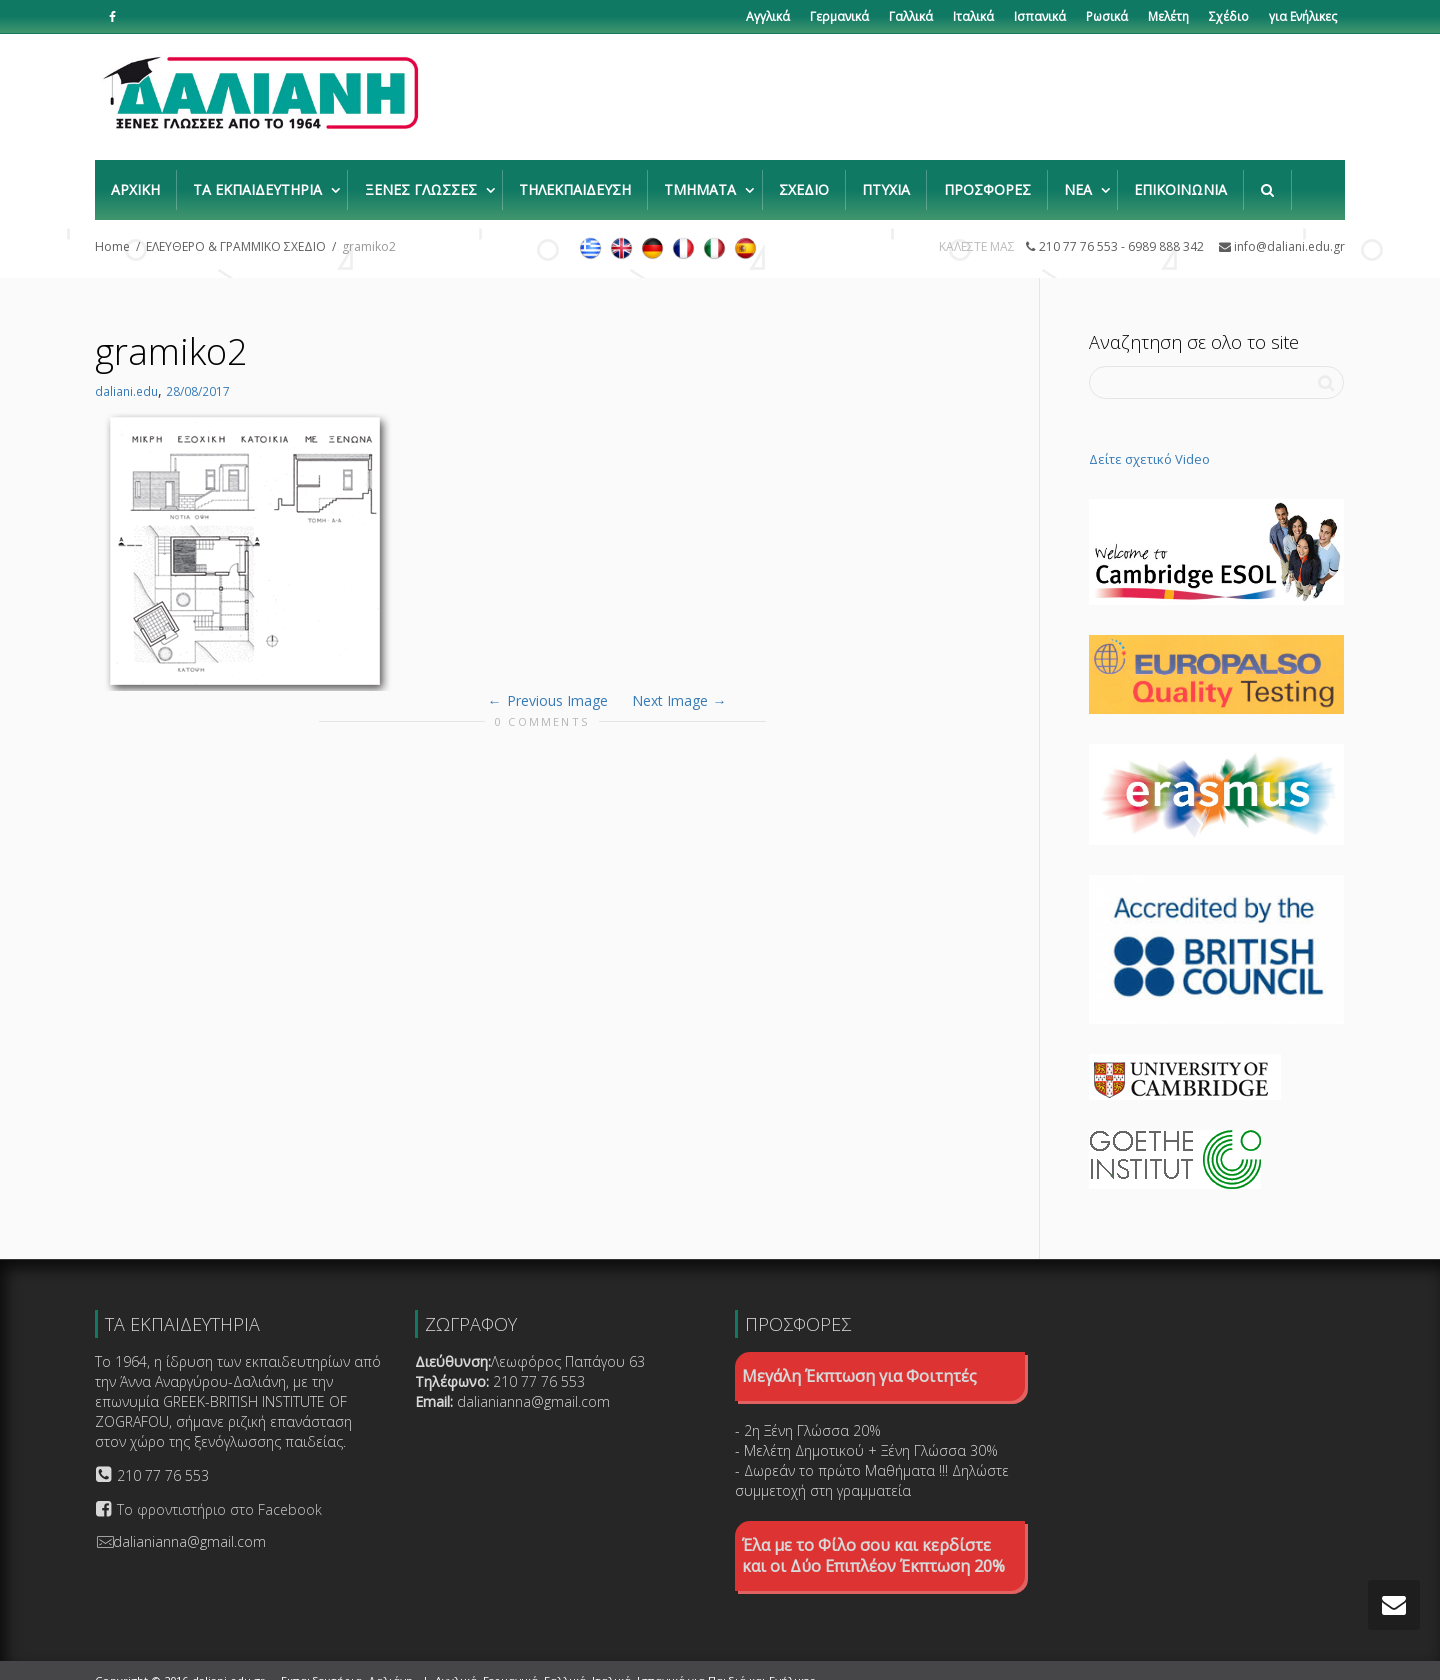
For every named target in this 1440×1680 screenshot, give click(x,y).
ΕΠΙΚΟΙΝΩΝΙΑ (1180, 179)
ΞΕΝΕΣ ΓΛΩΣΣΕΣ (423, 179)
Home (112, 226)
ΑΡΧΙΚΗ (135, 179)
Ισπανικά (1040, 16)
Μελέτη (1168, 16)
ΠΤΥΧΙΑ (886, 179)
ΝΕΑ (1080, 179)
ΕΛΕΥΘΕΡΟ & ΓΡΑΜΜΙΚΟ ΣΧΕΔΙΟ (236, 226)
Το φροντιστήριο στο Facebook (219, 1489)
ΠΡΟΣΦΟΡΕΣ (987, 179)
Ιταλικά (973, 16)
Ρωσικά (1107, 16)
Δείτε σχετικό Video (1149, 439)
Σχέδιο (1229, 16)
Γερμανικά (839, 16)
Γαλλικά (911, 16)
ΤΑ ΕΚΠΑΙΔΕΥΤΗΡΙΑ (259, 179)
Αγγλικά (768, 16)
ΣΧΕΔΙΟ (804, 179)
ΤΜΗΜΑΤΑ (702, 179)
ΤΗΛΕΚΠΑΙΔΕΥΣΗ (575, 179)
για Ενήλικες (1303, 16)
